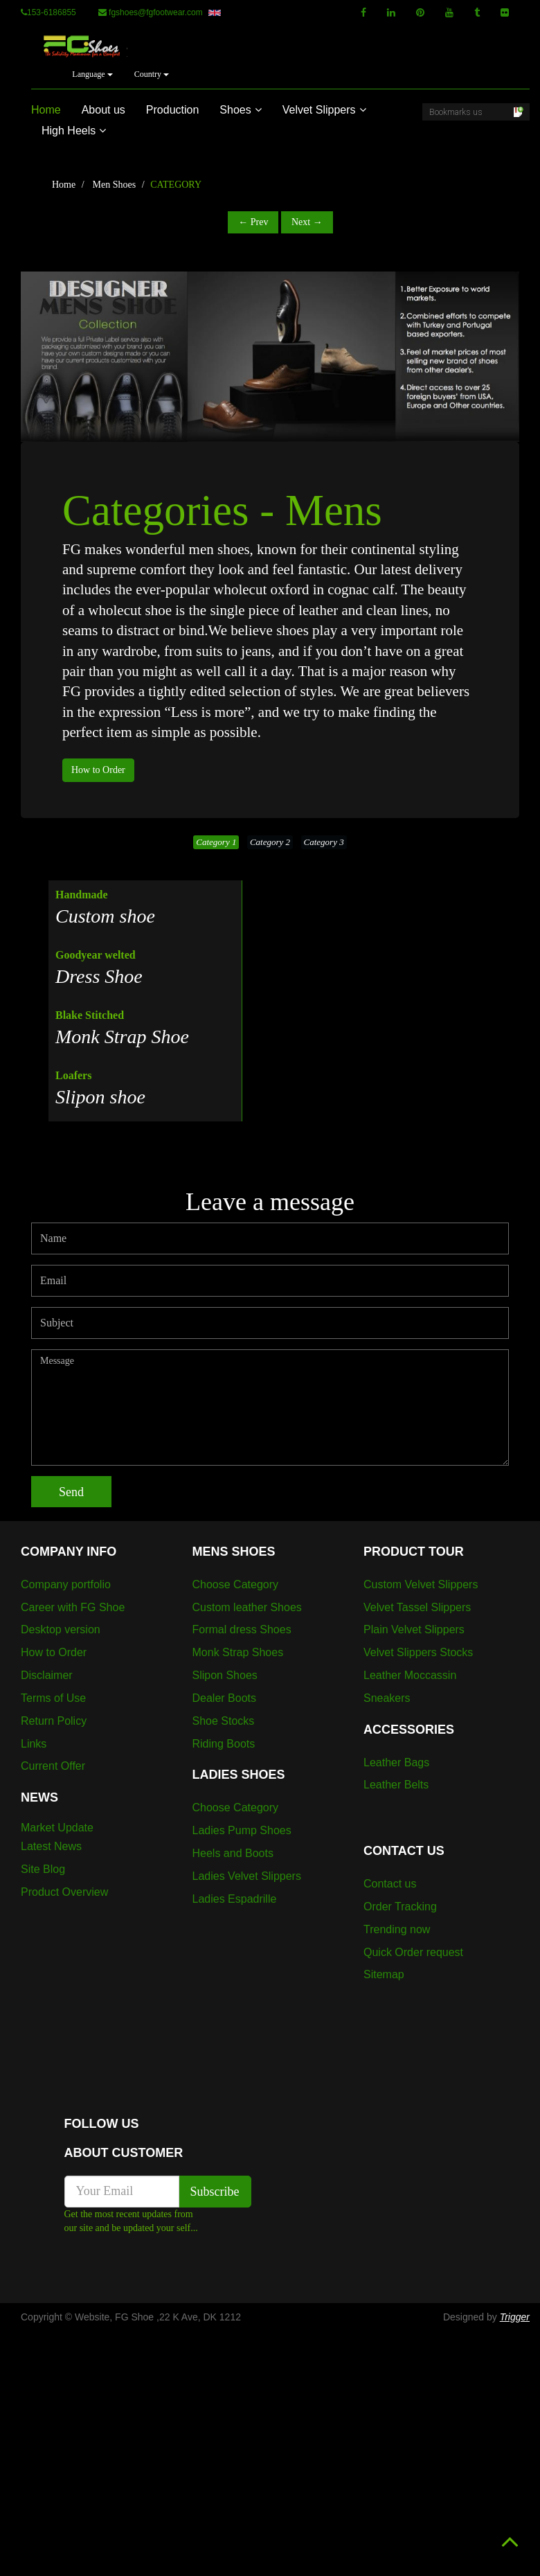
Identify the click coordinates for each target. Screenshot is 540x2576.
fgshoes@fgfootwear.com (159, 12)
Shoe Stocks (223, 1721)
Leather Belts (396, 1785)
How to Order (98, 770)
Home (46, 110)
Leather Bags (396, 1762)
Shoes (240, 110)
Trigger (515, 2316)
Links (33, 1744)
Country (151, 74)
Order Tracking (400, 1906)
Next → (307, 222)
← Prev (253, 222)
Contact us (389, 1884)
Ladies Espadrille (234, 1899)
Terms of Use (53, 1698)
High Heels (74, 130)
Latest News (51, 1846)
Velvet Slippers (324, 110)
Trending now (396, 1929)
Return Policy (54, 1721)
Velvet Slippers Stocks (418, 1652)
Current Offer (53, 1766)
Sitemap (383, 1974)
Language (92, 74)
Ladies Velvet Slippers (246, 1876)
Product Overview (64, 1892)
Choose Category (235, 1584)
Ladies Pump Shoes (241, 1830)
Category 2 (270, 842)
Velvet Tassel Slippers (417, 1607)
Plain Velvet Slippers (414, 1629)
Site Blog (43, 1869)
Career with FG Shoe (73, 1607)
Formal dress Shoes (241, 1629)
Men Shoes (114, 184)
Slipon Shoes (225, 1675)
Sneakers (387, 1698)
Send (71, 1492)
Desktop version (60, 1629)
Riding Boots (223, 1744)
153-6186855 (48, 12)
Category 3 (324, 842)
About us (103, 110)
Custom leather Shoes (247, 1607)
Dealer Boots (224, 1698)
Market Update (57, 1827)
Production (172, 110)
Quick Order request (413, 1952)
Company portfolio (66, 1584)
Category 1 (216, 842)
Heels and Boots (232, 1853)
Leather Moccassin (409, 1675)
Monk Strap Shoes (238, 1652)
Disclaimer (47, 1675)
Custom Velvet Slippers (420, 1584)
